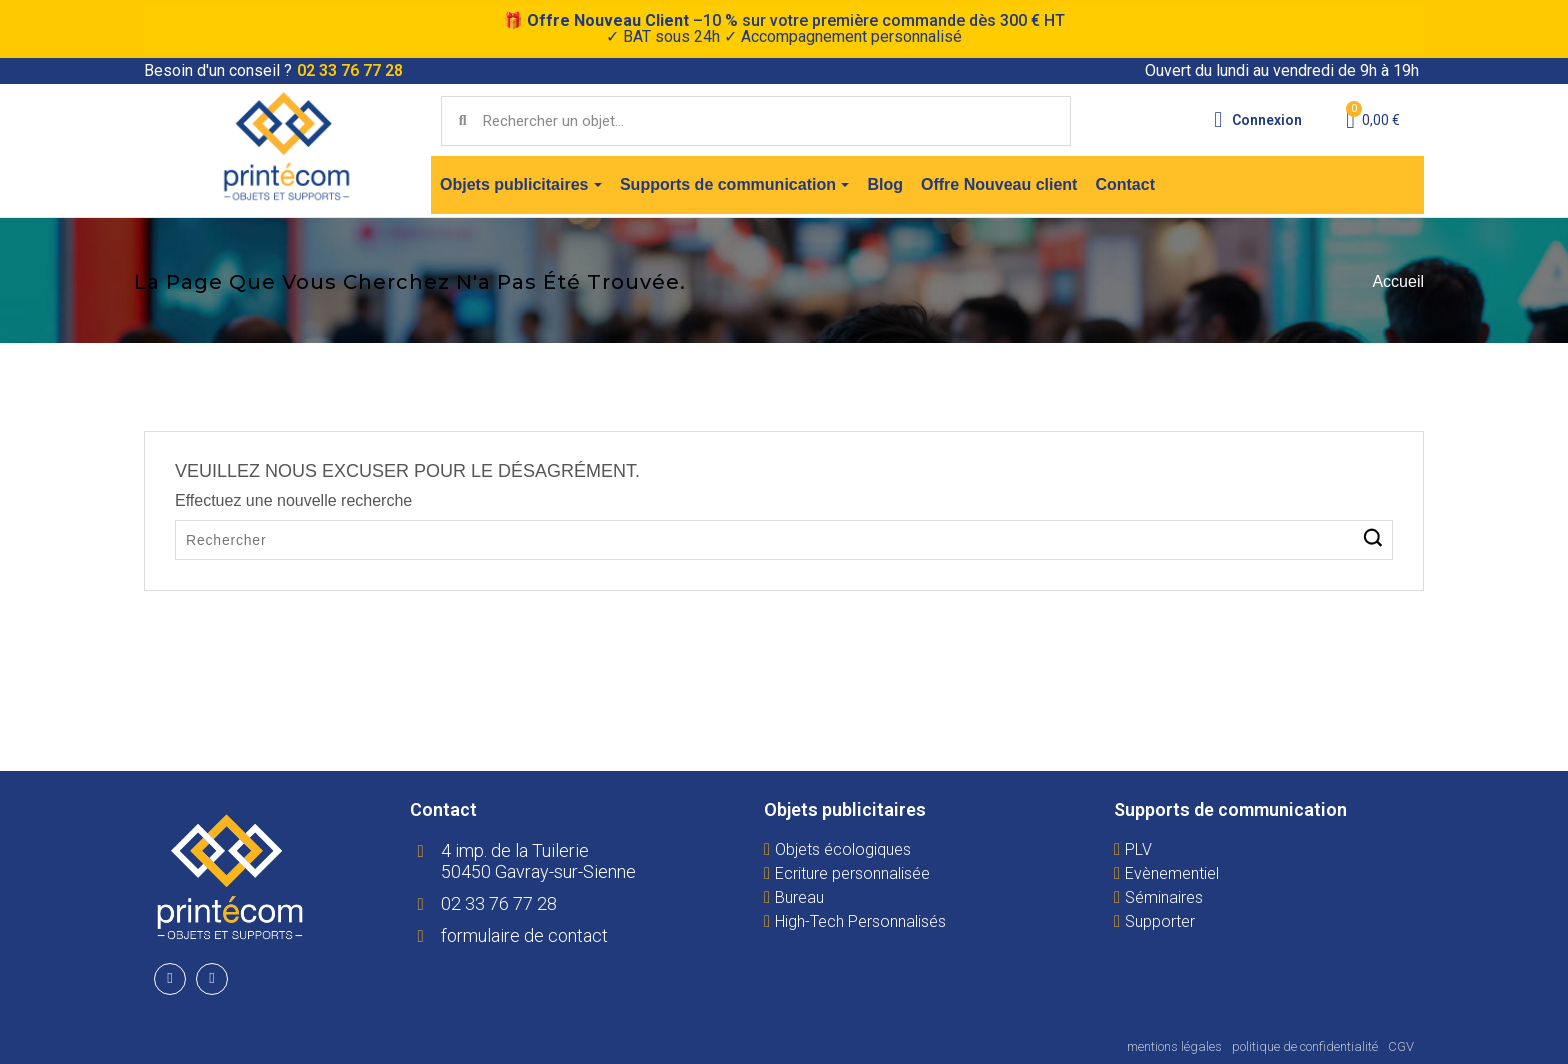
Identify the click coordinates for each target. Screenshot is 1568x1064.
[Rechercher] (784, 540)
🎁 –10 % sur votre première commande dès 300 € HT (784, 28)
